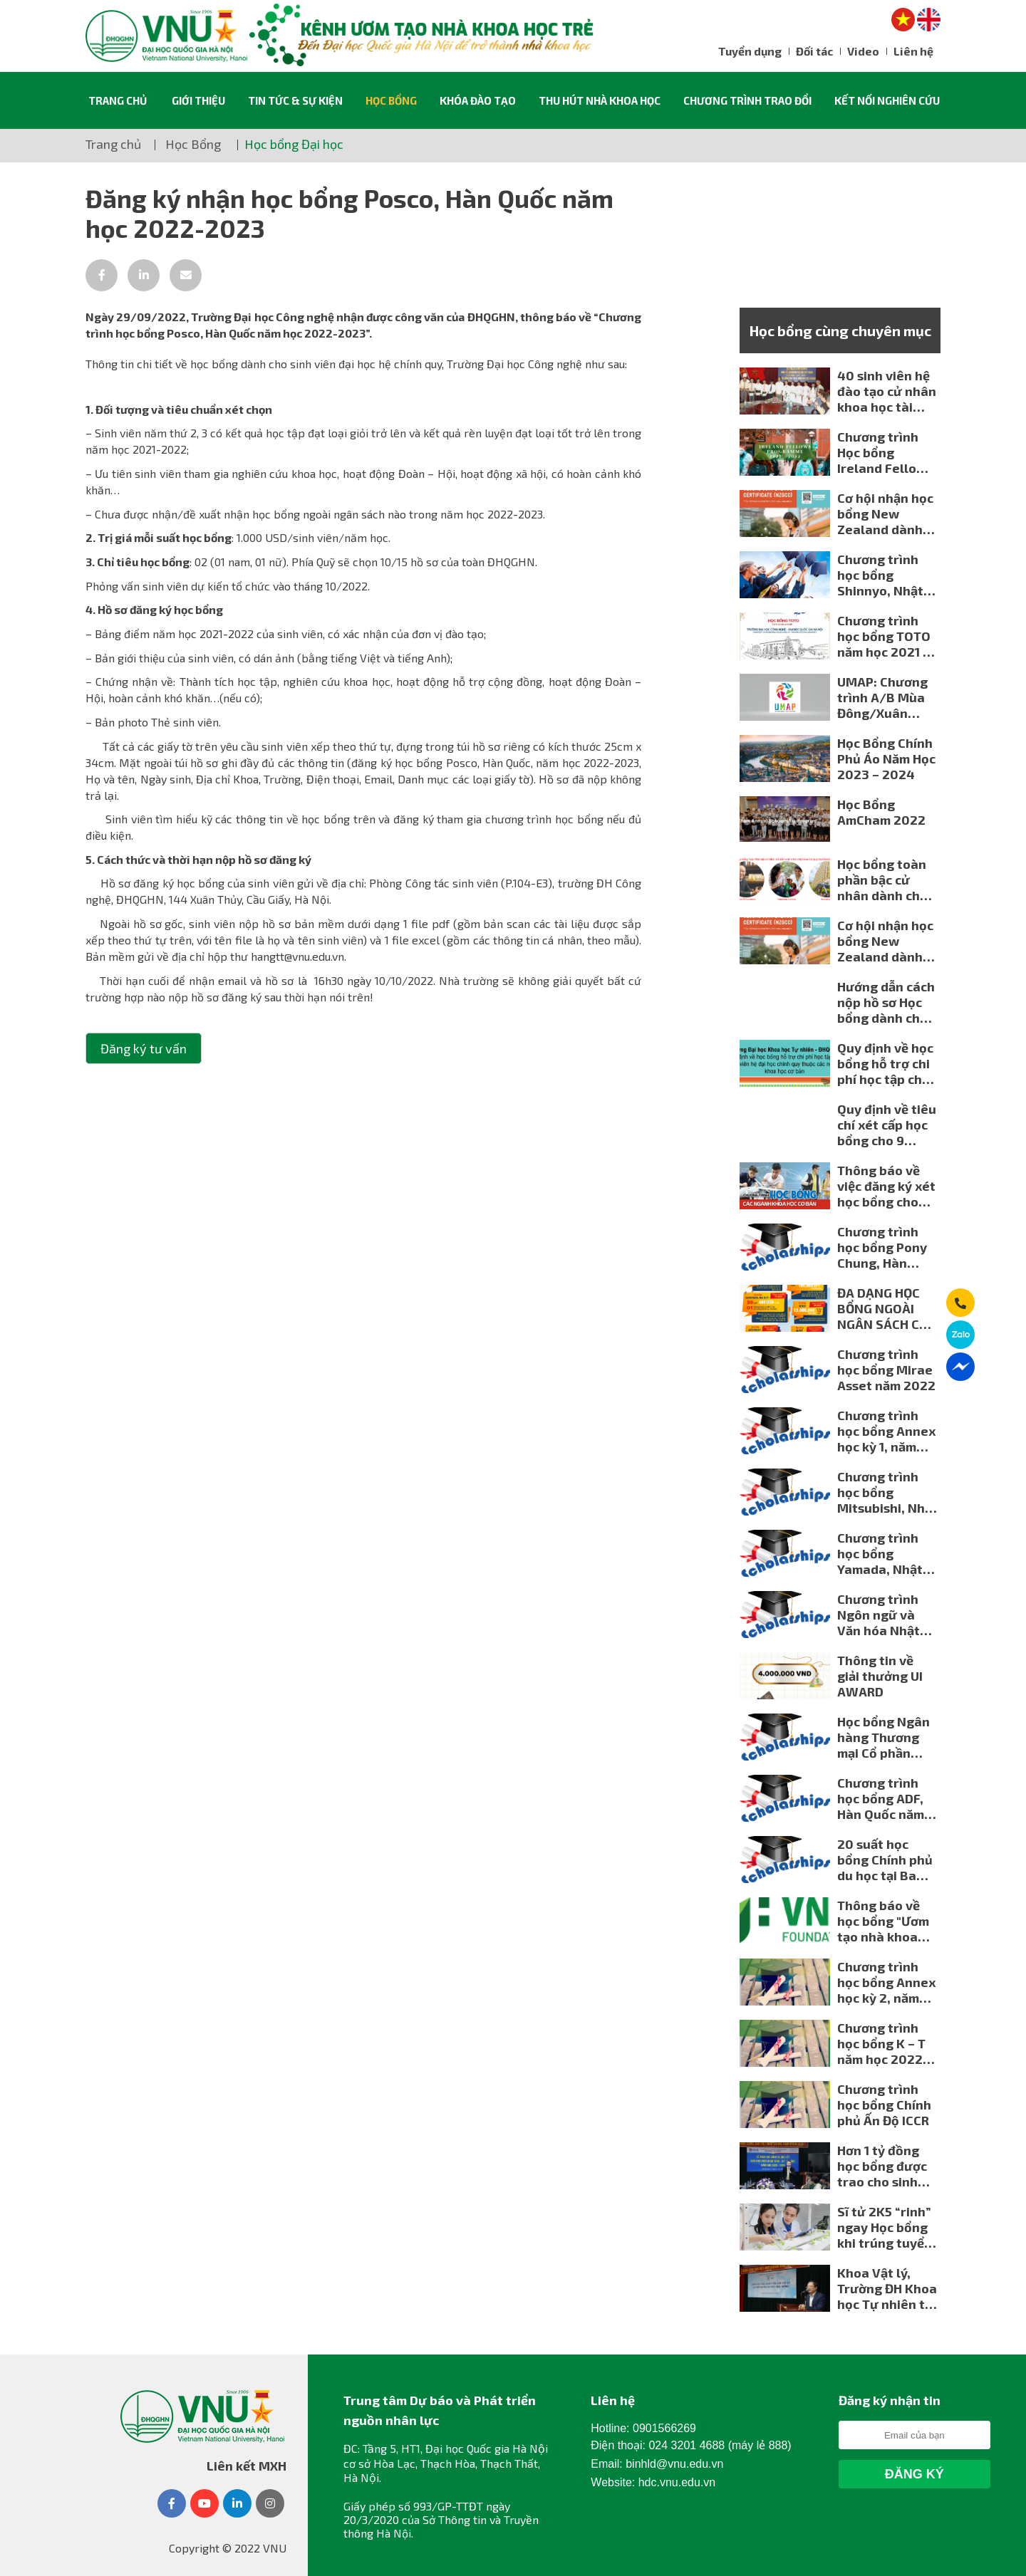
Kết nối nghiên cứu (887, 100)
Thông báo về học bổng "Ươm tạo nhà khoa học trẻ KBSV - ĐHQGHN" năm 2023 (883, 1920)
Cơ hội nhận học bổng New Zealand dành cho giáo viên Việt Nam (885, 513)
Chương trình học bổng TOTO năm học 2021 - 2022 (884, 635)
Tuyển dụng (750, 51)
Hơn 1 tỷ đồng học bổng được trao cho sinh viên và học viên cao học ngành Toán (886, 2165)
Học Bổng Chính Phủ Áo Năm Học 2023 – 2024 (886, 758)
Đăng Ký (914, 2474)
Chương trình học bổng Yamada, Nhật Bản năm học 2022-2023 (880, 1553)
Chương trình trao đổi (747, 100)
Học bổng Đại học (293, 144)
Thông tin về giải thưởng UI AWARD (880, 1675)
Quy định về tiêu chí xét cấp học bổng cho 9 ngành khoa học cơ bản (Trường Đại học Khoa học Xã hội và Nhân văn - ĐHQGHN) (886, 1124)
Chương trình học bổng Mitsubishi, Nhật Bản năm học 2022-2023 (887, 1492)
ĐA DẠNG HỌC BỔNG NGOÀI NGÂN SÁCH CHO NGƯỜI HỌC (887, 1308)
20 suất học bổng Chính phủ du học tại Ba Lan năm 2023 (885, 1859)
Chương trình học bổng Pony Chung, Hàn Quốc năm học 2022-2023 (882, 1247)
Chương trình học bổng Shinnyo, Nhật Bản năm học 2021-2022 (880, 574)
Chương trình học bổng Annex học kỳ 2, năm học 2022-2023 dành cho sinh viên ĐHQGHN (886, 1982)
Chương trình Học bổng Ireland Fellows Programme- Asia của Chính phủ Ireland (885, 452)
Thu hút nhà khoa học (599, 100)
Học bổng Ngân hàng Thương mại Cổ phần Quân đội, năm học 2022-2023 (884, 1737)
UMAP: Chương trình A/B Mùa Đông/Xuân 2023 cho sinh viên (882, 697)
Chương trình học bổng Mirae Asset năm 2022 (886, 1369)
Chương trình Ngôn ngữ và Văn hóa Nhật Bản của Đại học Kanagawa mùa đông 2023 (885, 1614)
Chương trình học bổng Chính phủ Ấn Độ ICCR (884, 2104)
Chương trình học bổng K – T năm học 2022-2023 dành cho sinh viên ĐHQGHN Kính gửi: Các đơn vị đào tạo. (882, 2043)
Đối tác (814, 51)
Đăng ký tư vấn (143, 1048)
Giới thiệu (198, 100)
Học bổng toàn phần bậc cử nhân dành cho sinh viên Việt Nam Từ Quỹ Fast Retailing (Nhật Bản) (882, 879)
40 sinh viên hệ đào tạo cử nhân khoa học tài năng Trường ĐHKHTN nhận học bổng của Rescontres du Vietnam (886, 390)
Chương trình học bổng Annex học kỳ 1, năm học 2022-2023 (886, 1430)
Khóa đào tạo (478, 100)
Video (863, 51)
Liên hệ (913, 51)
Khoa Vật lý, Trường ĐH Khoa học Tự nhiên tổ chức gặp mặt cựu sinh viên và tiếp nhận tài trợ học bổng (887, 2288)
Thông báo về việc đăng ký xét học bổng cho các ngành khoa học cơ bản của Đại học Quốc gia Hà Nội (887, 1185)
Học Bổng (391, 100)
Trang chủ (117, 100)
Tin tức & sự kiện (295, 100)
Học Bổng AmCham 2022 (881, 812)
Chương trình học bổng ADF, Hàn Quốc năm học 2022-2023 (884, 1798)
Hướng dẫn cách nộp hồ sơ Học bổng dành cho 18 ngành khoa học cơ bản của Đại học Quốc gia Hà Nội (887, 1002)
